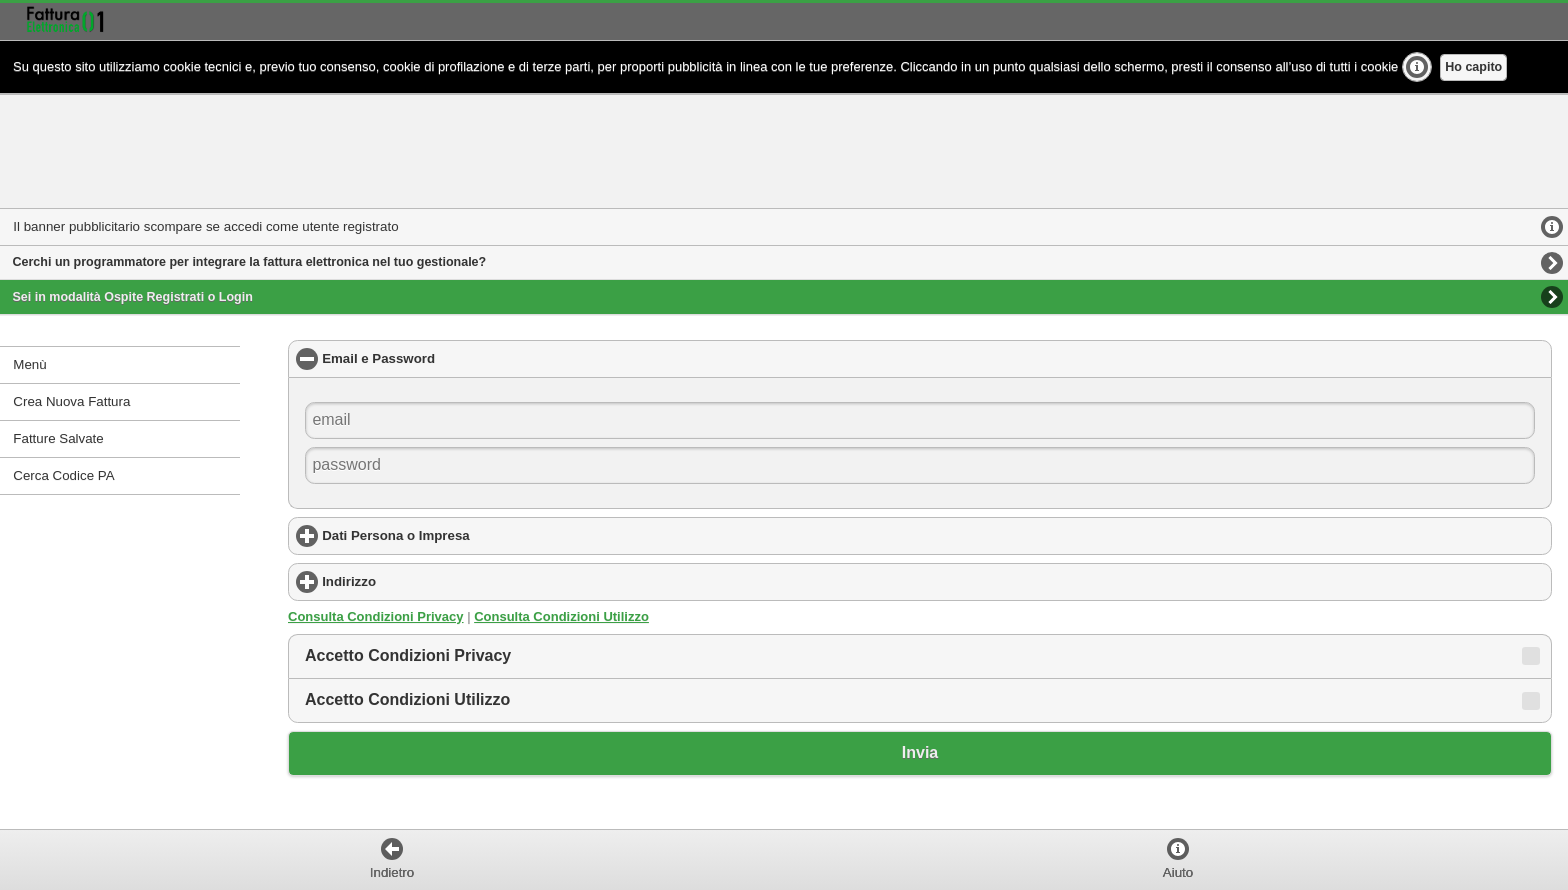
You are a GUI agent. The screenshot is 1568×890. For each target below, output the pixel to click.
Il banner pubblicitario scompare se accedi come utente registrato (205, 226)
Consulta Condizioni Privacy (376, 616)
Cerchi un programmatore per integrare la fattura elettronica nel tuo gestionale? (250, 262)
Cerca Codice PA (63, 475)
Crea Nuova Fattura (71, 401)
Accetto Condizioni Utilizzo (407, 699)
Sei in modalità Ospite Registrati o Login (133, 297)
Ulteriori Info (1417, 67)
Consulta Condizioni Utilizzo (561, 616)
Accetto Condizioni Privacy (408, 655)
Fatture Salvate (58, 438)
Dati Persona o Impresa (473, 535)
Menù (29, 364)
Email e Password (459, 358)
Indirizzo (426, 581)
